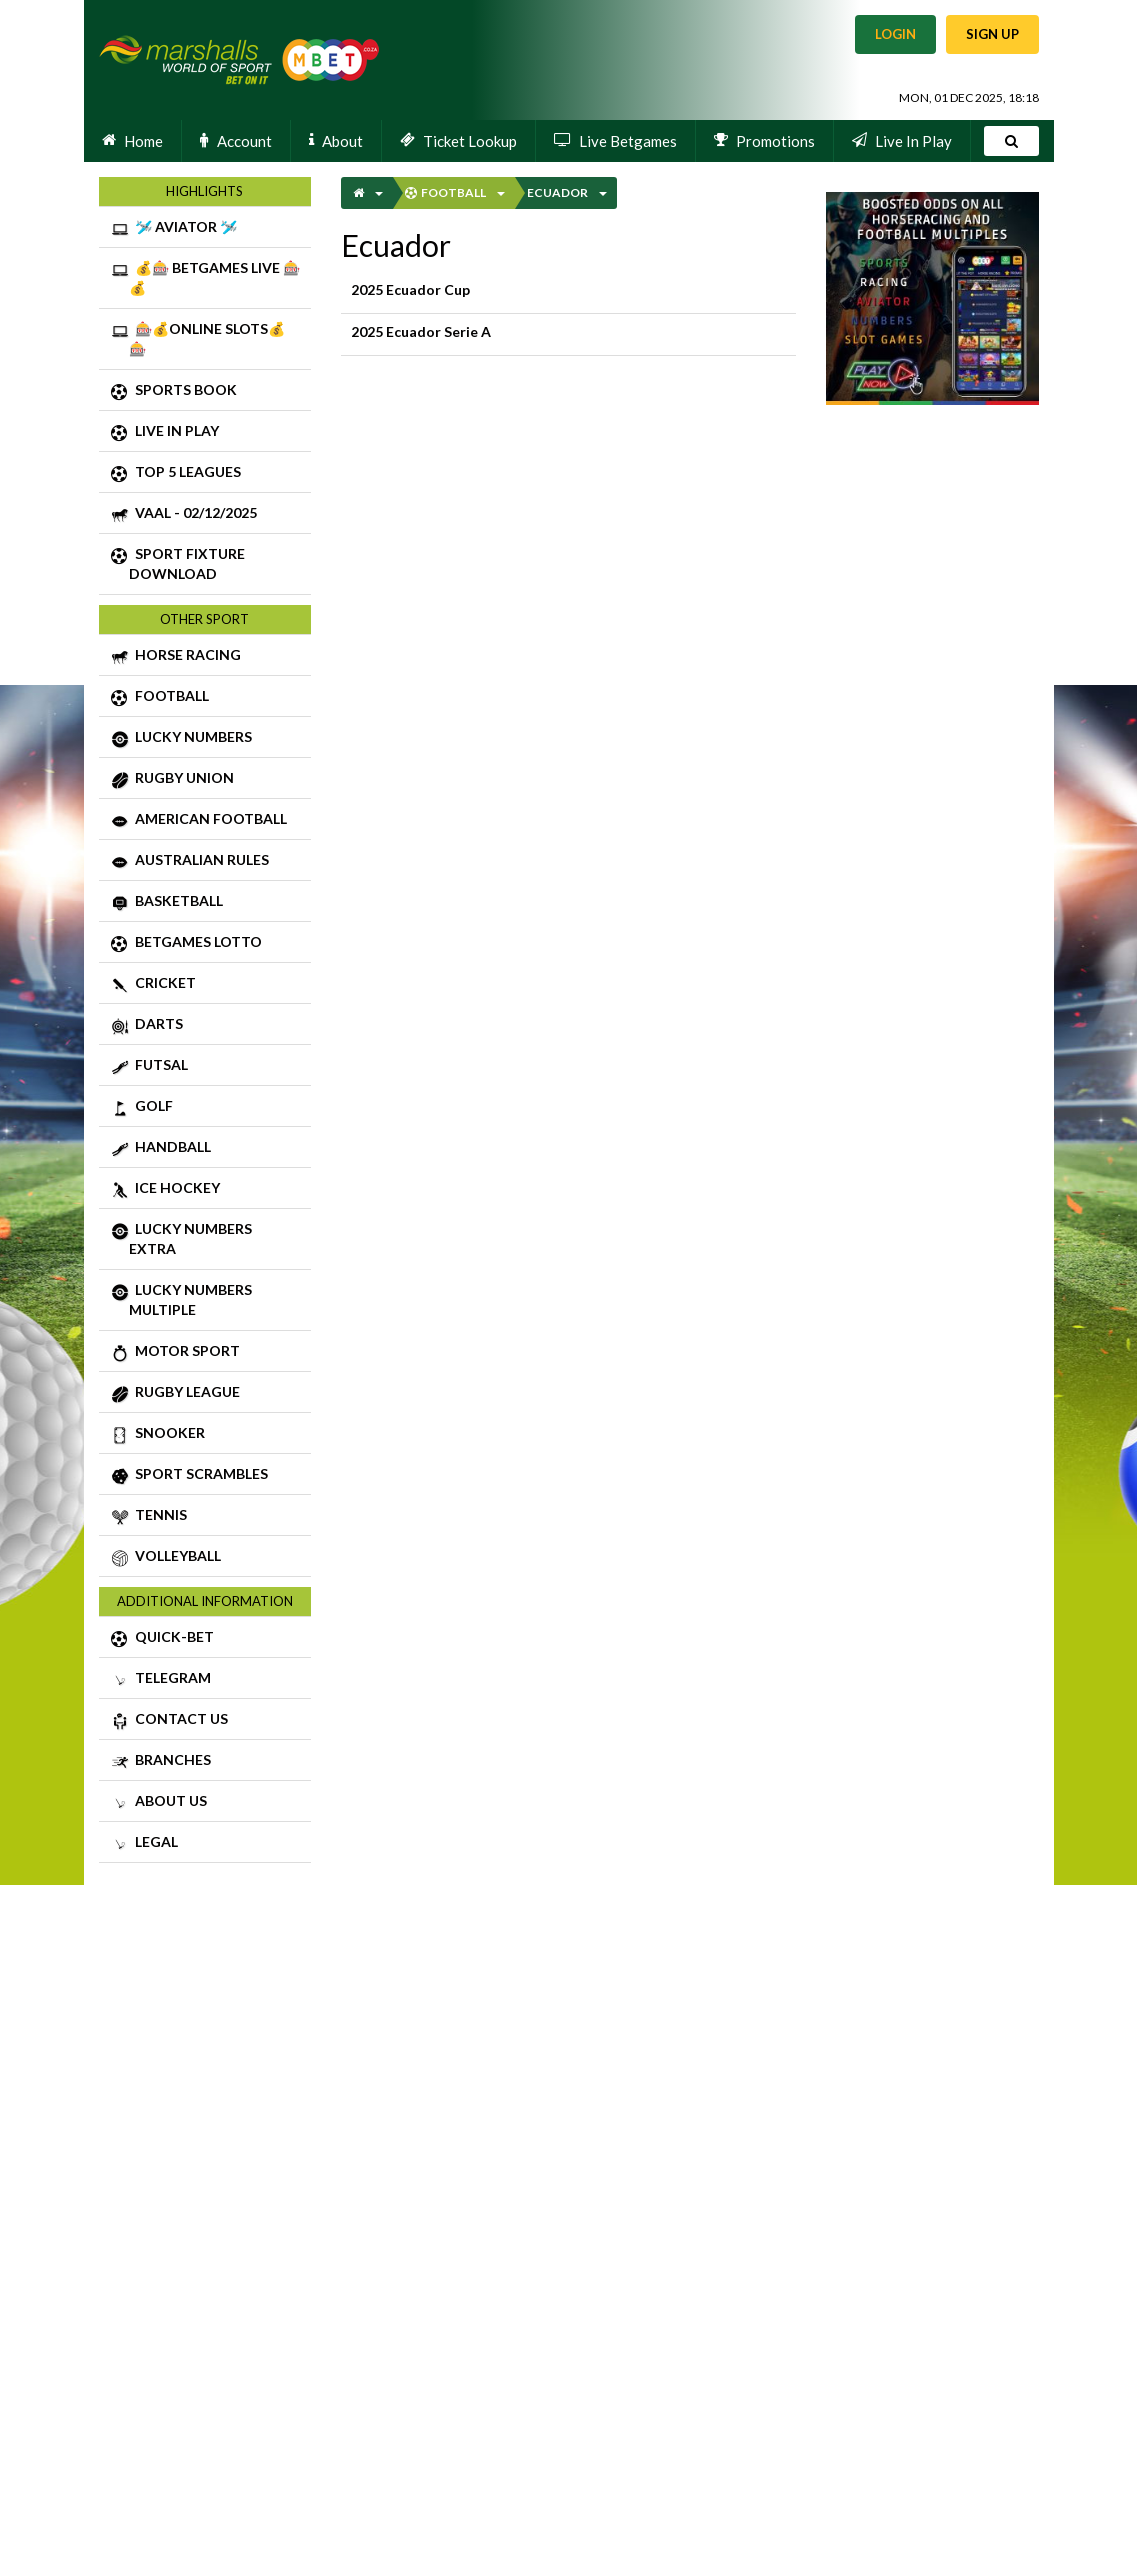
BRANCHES (208, 1762)
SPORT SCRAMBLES (208, 1476)
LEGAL (208, 1844)
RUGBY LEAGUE (208, 1394)
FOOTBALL (208, 698)
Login (895, 34)
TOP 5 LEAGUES (208, 474)
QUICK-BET (208, 1639)
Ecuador (557, 192)
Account (236, 140)
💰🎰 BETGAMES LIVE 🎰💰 (208, 277)
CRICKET (208, 985)
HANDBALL (208, 1149)
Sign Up (992, 34)
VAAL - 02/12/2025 (208, 515)
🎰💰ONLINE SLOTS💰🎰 (208, 338)
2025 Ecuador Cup (569, 292)
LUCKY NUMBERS (208, 739)
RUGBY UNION (208, 780)
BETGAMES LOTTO (208, 944)
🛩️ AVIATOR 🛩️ (208, 229)
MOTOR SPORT (208, 1353)
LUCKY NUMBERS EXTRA (208, 1238)
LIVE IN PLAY (208, 433)
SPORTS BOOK (208, 392)
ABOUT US (208, 1803)
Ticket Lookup (458, 140)
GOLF (208, 1108)
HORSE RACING (208, 657)
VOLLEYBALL (208, 1558)
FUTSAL (208, 1067)
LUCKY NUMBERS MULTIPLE (208, 1299)
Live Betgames (615, 140)
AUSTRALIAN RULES (208, 862)
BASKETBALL (208, 903)
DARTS (208, 1026)
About (336, 140)
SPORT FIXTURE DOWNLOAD (208, 563)
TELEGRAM (208, 1680)
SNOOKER (208, 1435)
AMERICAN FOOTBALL (208, 821)
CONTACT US (208, 1721)
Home (132, 140)
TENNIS (208, 1517)
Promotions (764, 140)
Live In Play (902, 140)
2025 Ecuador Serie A (569, 334)
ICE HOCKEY (208, 1190)
